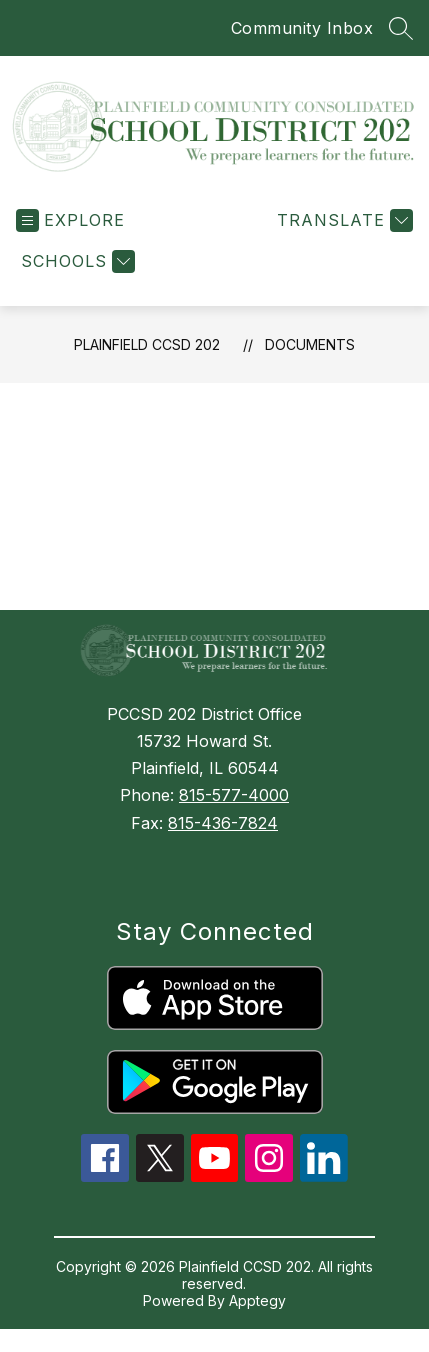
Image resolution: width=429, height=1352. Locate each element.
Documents (310, 344)
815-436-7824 (223, 823)
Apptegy (257, 1300)
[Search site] (401, 28)
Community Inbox (302, 28)
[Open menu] (70, 220)
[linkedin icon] (324, 1176)
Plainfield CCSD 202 (147, 344)
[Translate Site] (342, 220)
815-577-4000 (234, 795)
